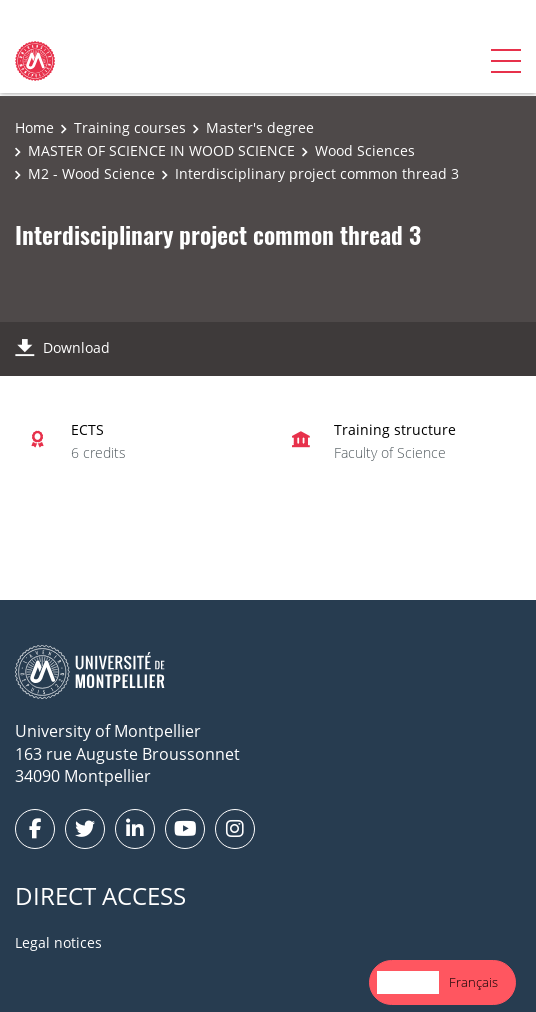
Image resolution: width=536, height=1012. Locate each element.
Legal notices (58, 942)
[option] (473, 982)
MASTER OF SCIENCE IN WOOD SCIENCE (161, 150)
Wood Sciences (365, 150)
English (408, 982)
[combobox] (408, 982)
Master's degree (260, 127)
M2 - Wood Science (91, 173)
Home (34, 127)
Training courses (130, 127)
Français (473, 982)
